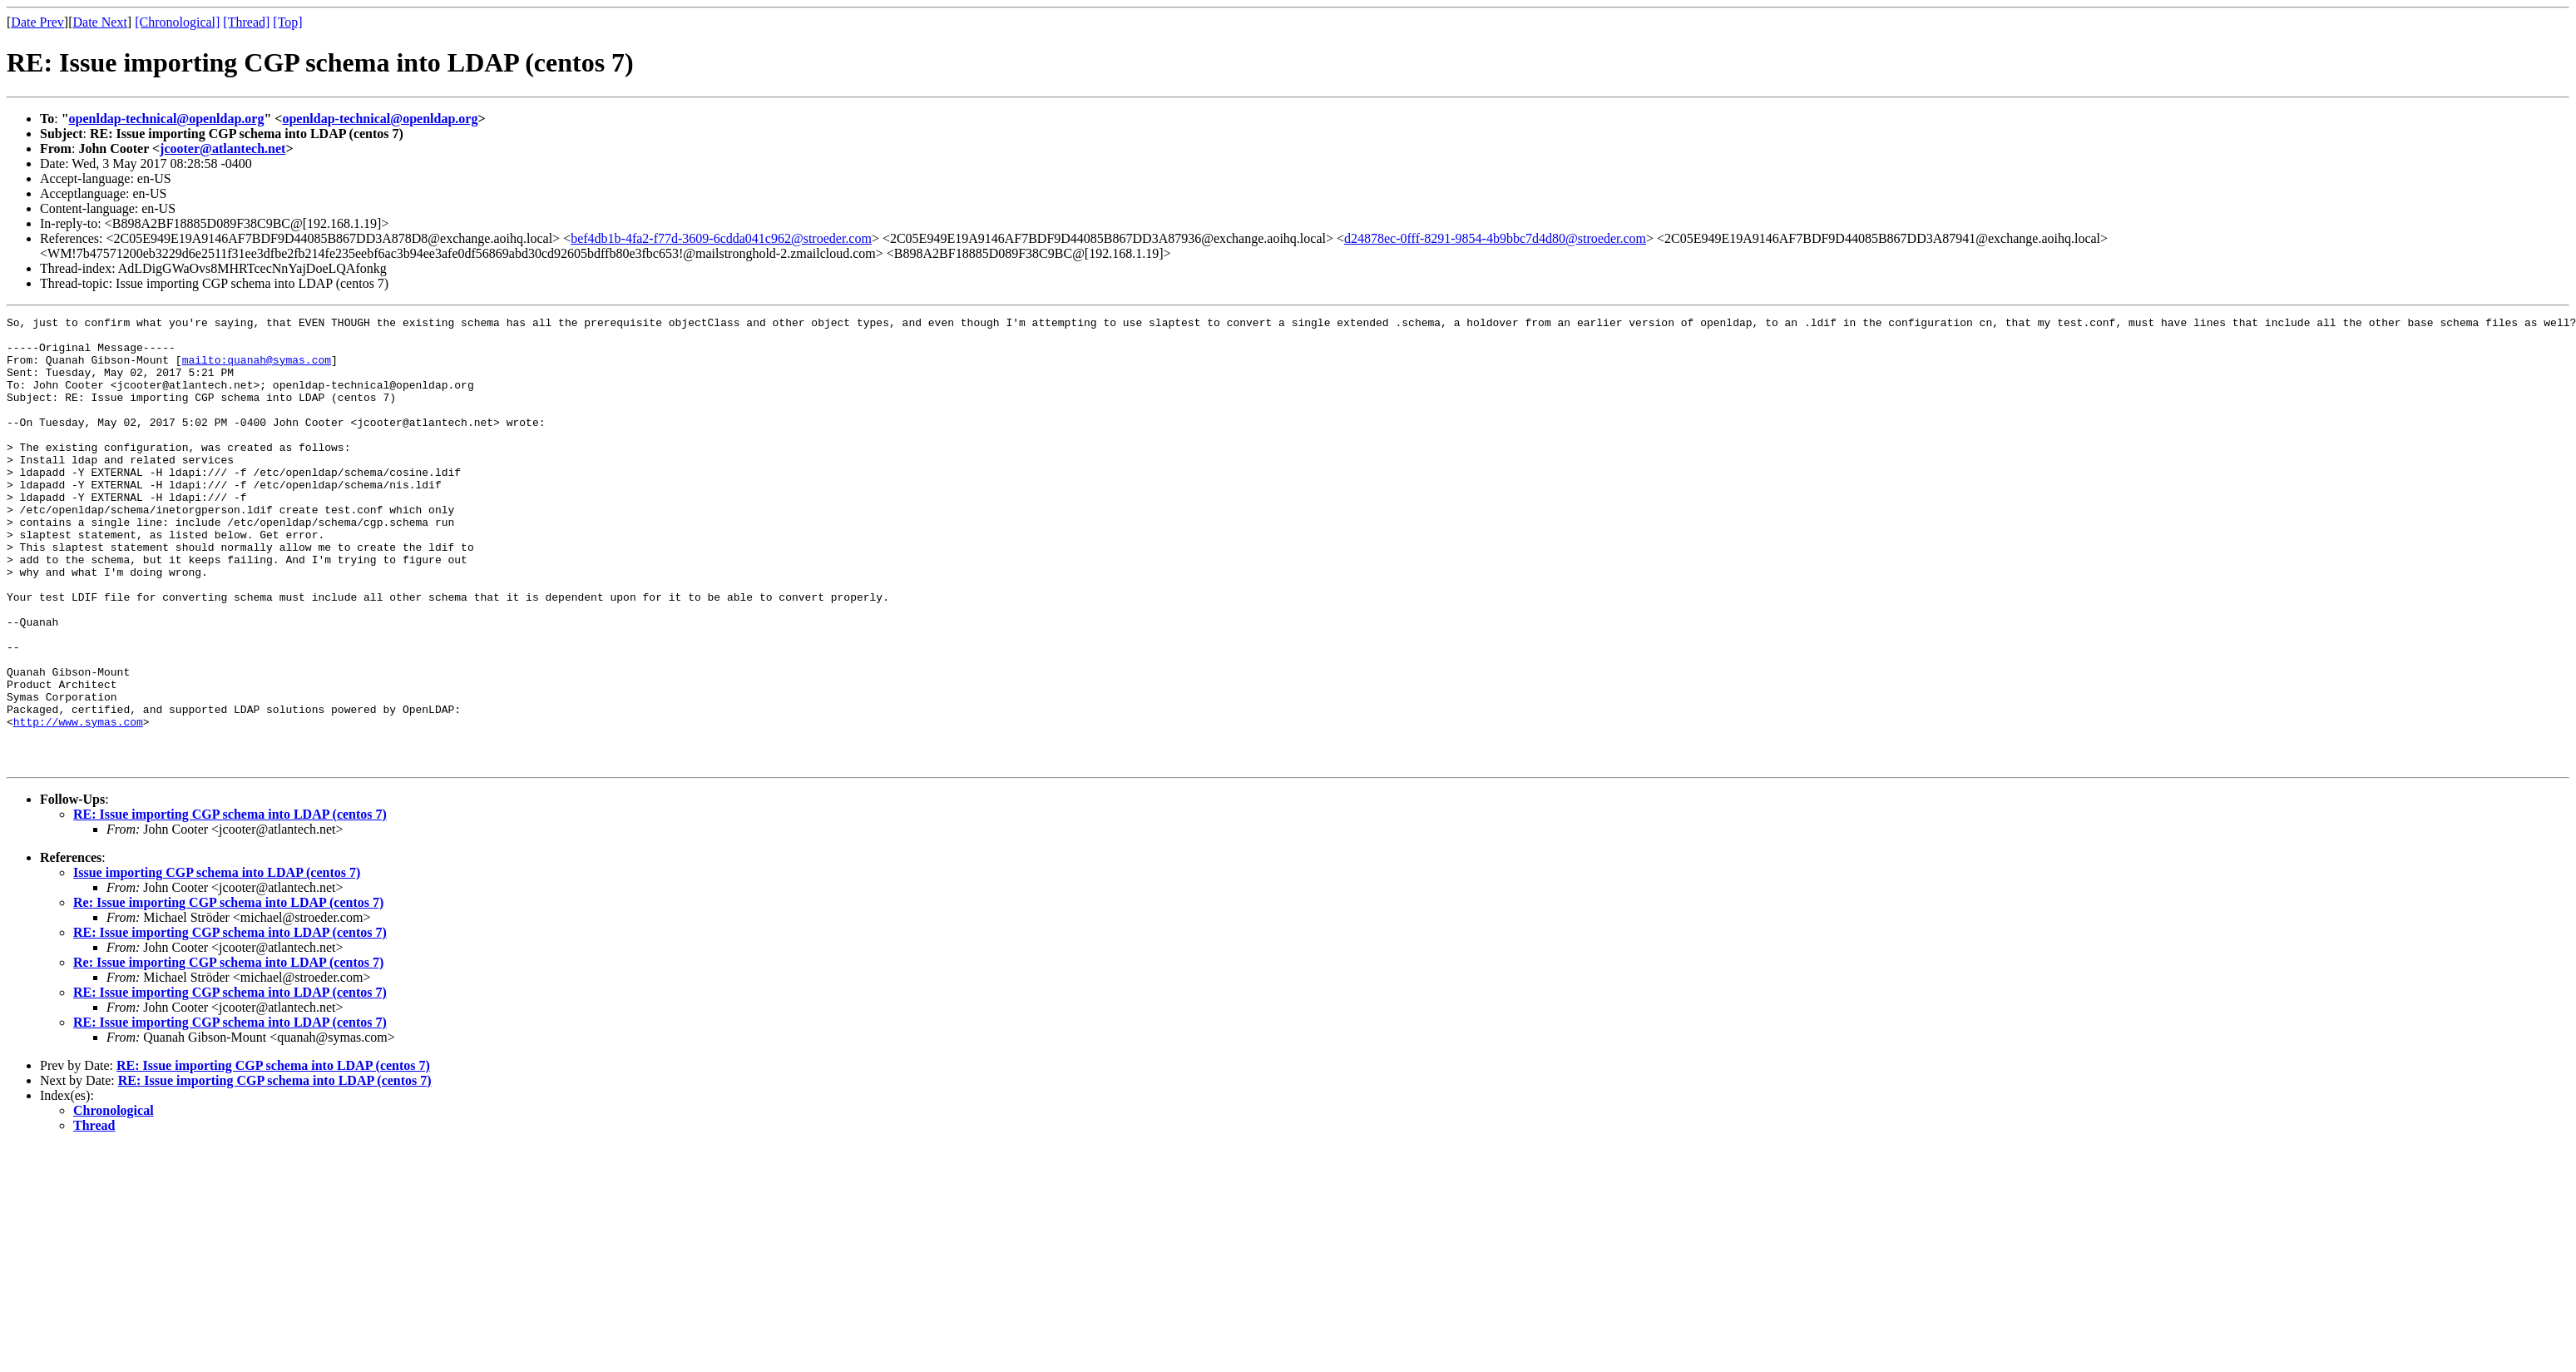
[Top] (287, 22)
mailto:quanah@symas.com (256, 369)
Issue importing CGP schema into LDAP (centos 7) (216, 962)
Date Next (100, 22)
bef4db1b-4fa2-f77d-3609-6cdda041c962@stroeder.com (721, 238)
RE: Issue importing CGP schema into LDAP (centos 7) (230, 904)
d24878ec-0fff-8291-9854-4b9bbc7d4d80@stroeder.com (1495, 238)
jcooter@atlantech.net (222, 148)
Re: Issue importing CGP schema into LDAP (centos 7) (228, 992)
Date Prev (37, 22)
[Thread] (246, 22)
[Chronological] (177, 22)
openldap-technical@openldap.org (167, 118)
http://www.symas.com (78, 803)
